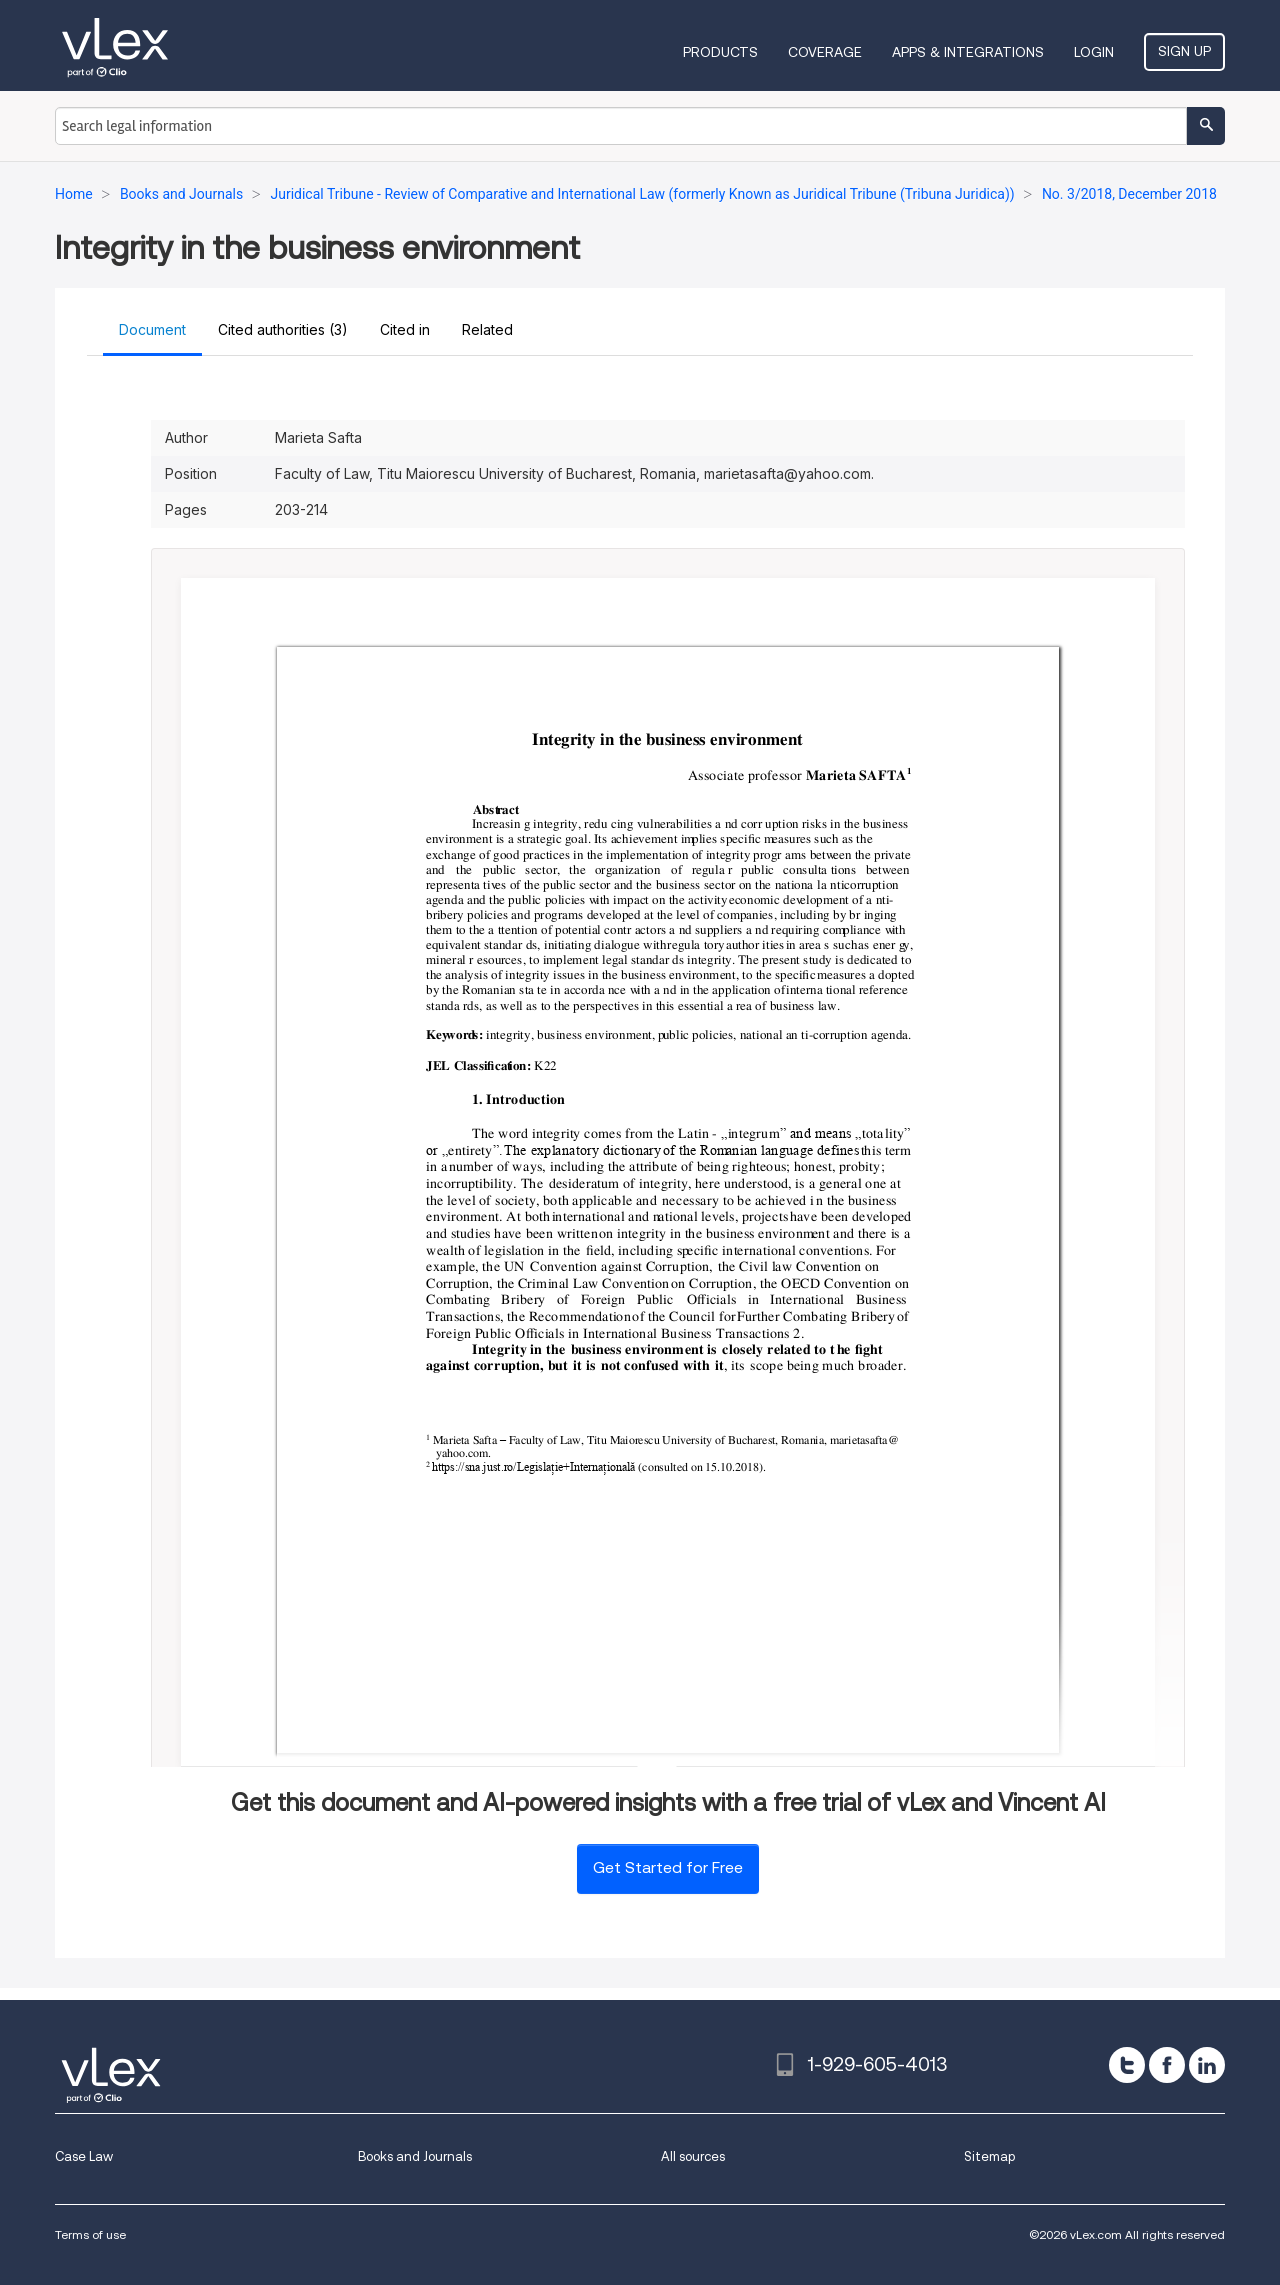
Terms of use (90, 2234)
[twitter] (1127, 2065)
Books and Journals (415, 2156)
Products (720, 52)
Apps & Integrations (968, 52)
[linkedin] (1207, 2065)
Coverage (825, 52)
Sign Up (1184, 51)
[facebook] (1167, 2065)
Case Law (84, 2156)
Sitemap (989, 2156)
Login (1094, 52)
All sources (693, 2156)
